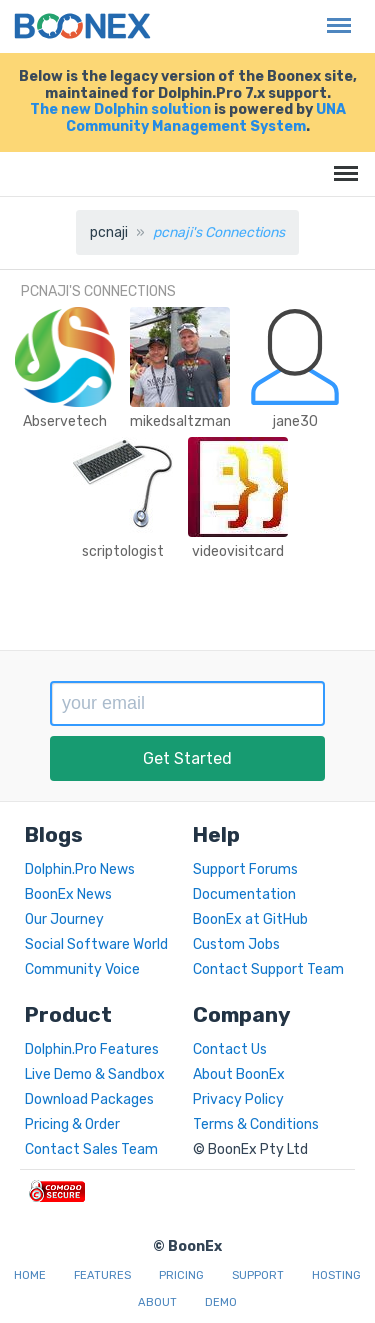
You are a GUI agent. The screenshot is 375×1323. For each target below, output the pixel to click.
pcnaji (109, 232)
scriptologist (123, 551)
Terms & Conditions (256, 1124)
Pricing (181, 1275)
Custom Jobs (236, 944)
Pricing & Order (72, 1124)
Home (30, 1275)
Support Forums (245, 869)
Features (102, 1275)
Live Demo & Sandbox (95, 1074)
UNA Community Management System (206, 118)
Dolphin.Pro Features (92, 1049)
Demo (221, 1302)
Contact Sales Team (91, 1149)
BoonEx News (68, 894)
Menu (334, 15)
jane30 (295, 421)
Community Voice (82, 969)
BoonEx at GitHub (250, 919)
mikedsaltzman (180, 421)
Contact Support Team (268, 969)
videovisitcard (238, 551)
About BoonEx (239, 1074)
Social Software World (96, 944)
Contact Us (230, 1049)
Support (258, 1275)
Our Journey (64, 919)
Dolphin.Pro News (80, 869)
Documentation (244, 894)
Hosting (336, 1275)
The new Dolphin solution (120, 109)
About (157, 1302)
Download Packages (89, 1099)
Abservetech (65, 421)
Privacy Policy (238, 1099)
